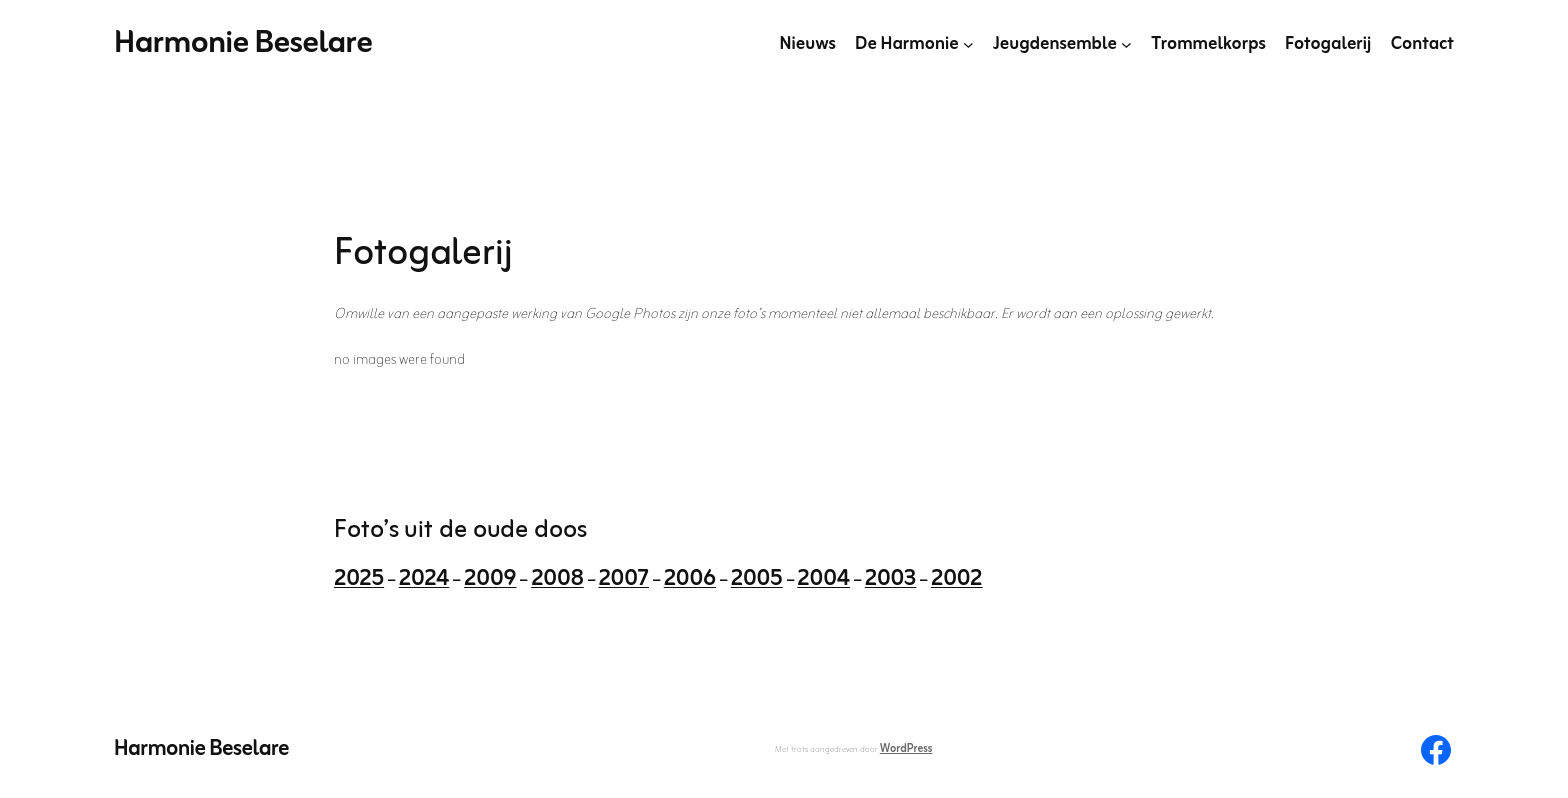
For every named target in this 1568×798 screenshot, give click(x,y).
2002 (957, 579)
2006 (690, 579)
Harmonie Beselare (243, 43)
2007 (623, 579)
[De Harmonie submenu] (968, 44)
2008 (557, 579)
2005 (757, 579)
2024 (424, 579)
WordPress (906, 749)
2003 (891, 579)
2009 (490, 579)
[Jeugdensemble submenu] (1126, 44)
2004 (823, 579)
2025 (359, 579)
